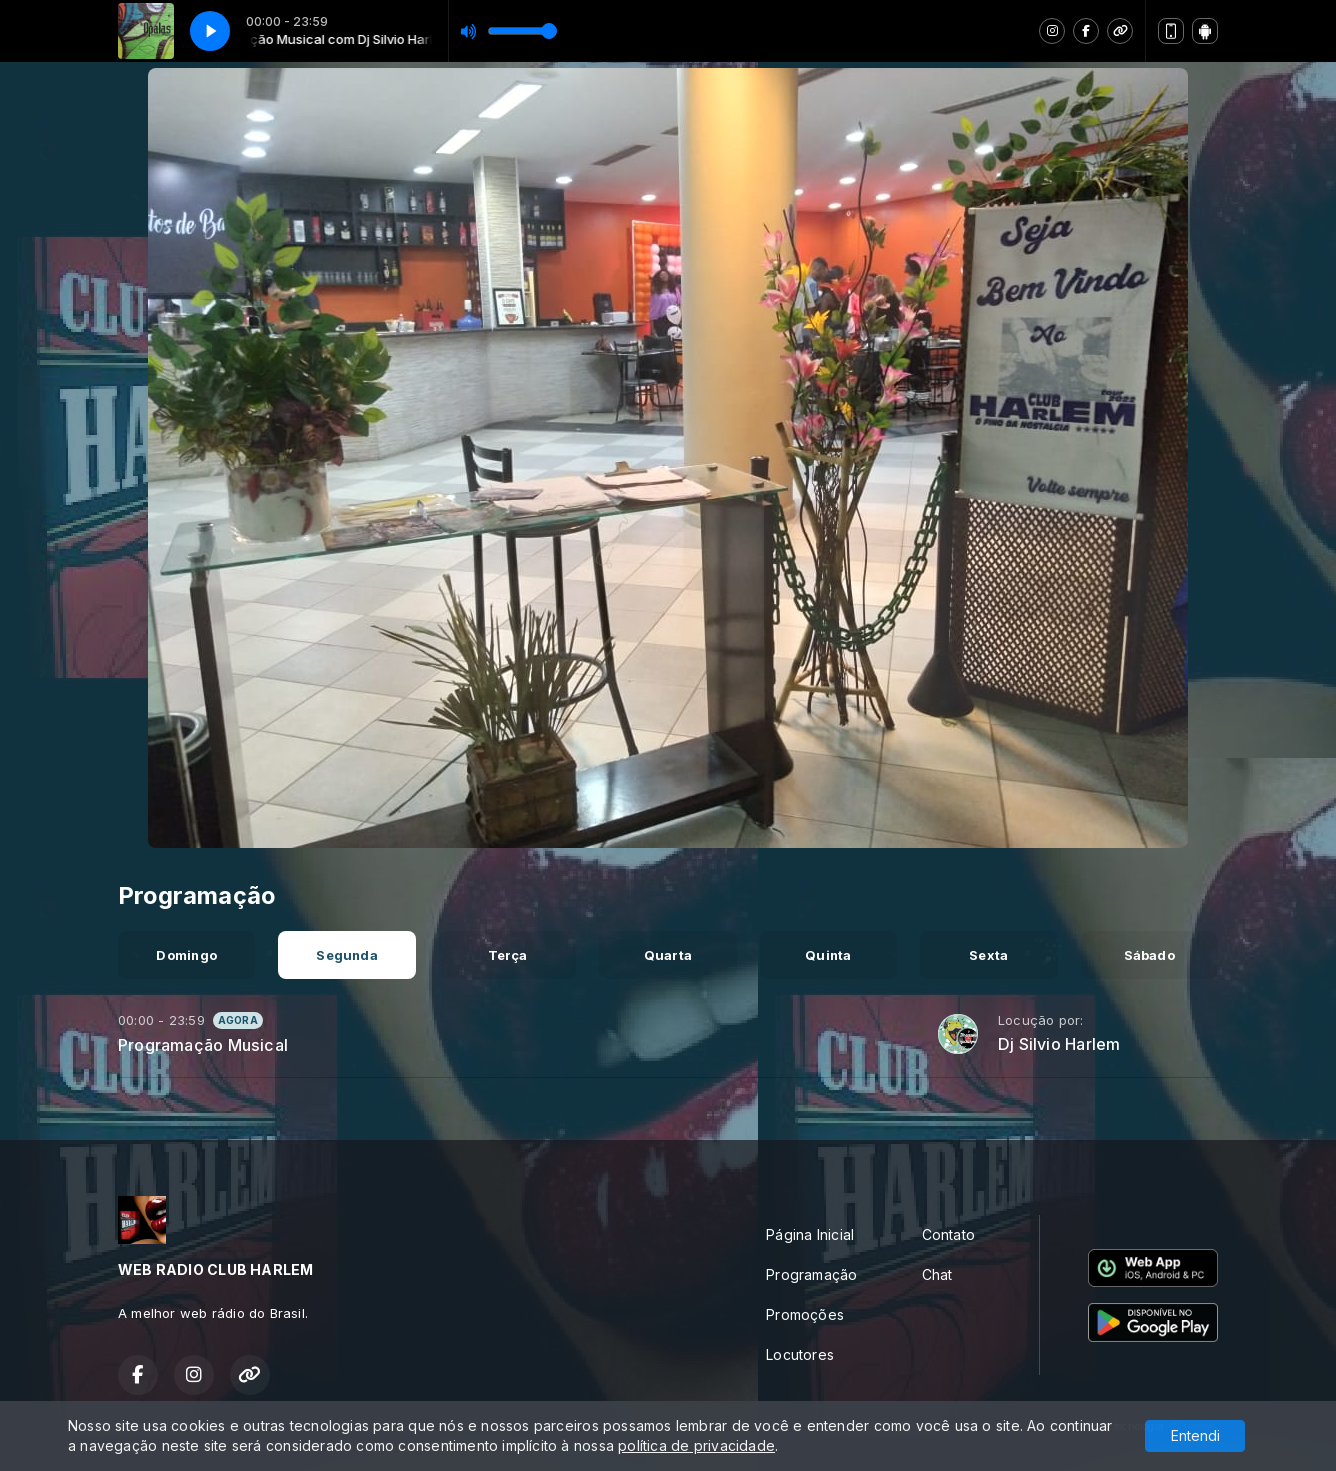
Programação (811, 1274)
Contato (948, 1234)
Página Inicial (810, 1234)
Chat (937, 1274)
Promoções (805, 1314)
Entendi (1195, 1435)
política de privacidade (696, 1445)
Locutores (800, 1354)
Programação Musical (203, 1045)
